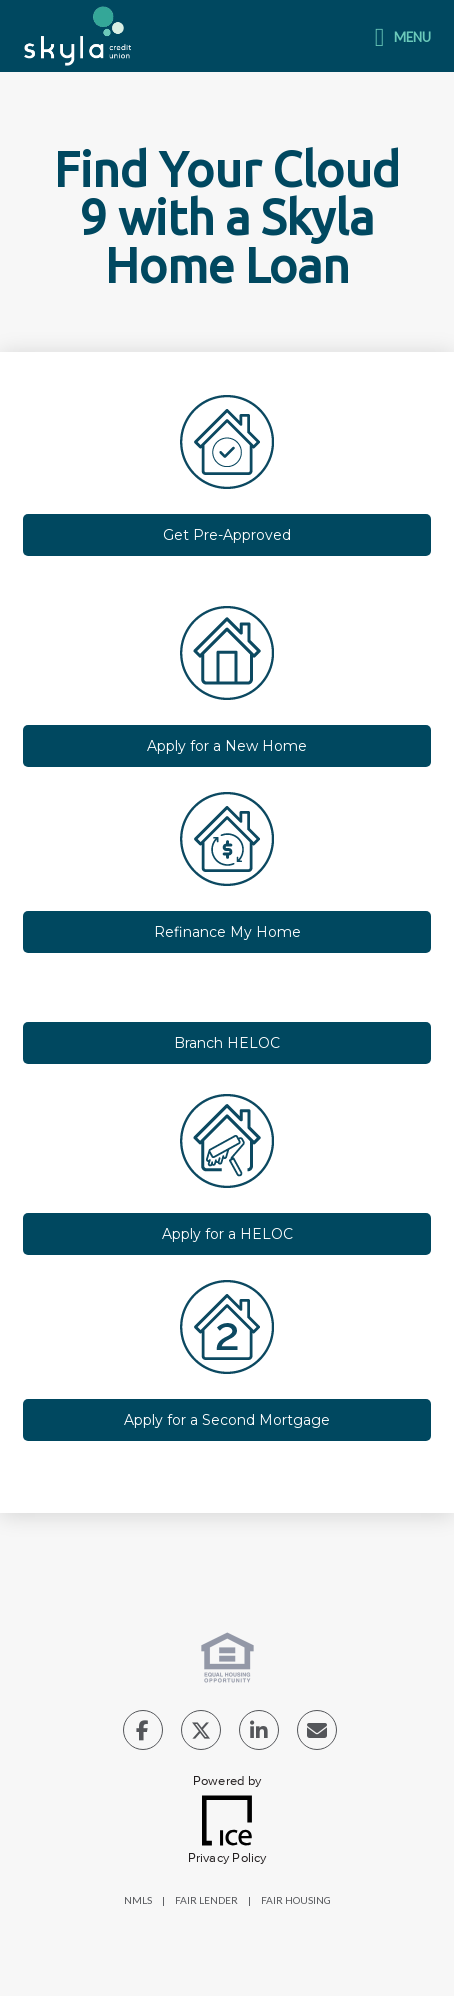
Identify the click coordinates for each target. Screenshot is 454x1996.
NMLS (138, 1900)
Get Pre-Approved (227, 535)
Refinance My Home (227, 932)
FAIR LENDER (206, 1900)
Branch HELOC (227, 1043)
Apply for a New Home (227, 746)
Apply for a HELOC (227, 1234)
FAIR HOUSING (296, 1900)
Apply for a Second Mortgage (227, 1420)
